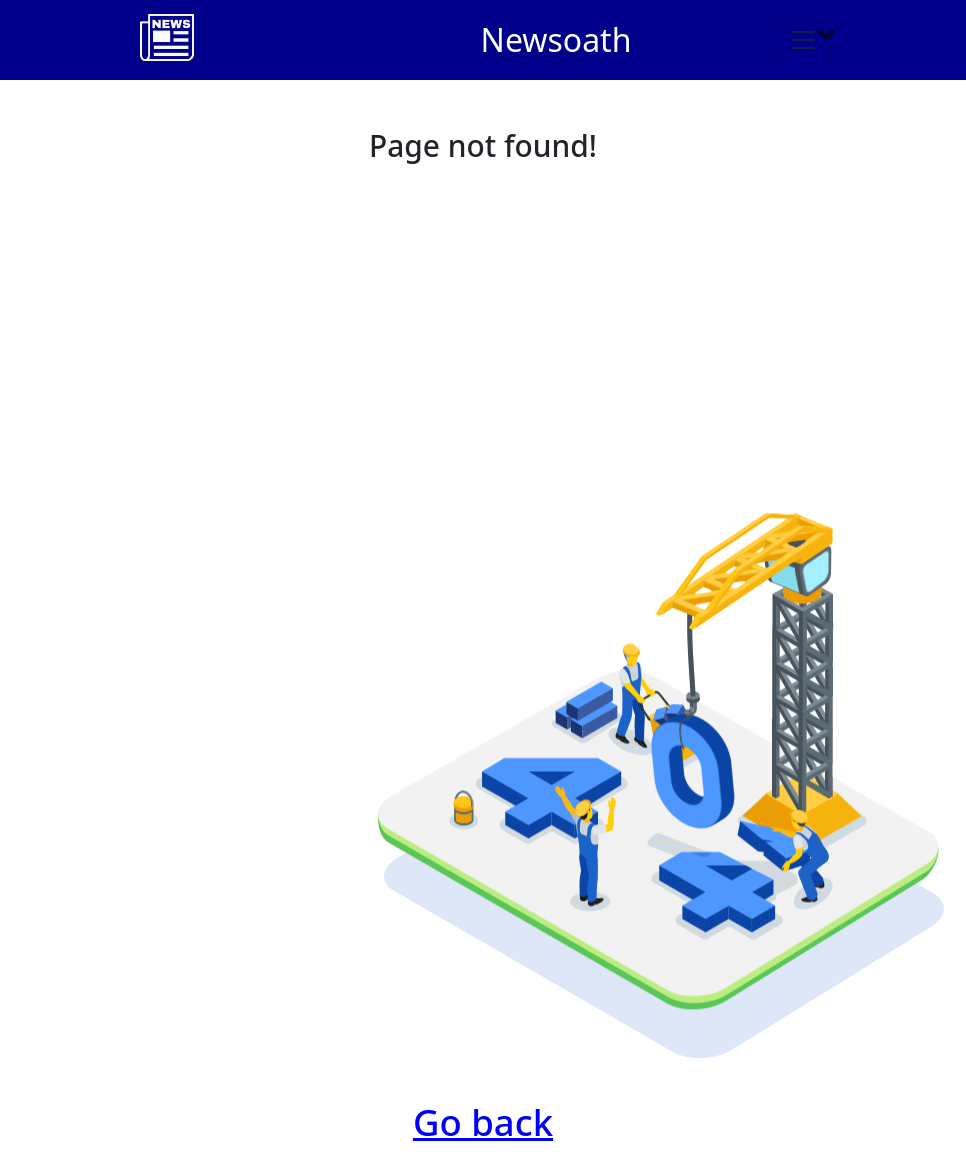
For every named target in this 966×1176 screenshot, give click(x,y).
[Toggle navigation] (803, 40)
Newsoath (556, 39)
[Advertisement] (483, 322)
